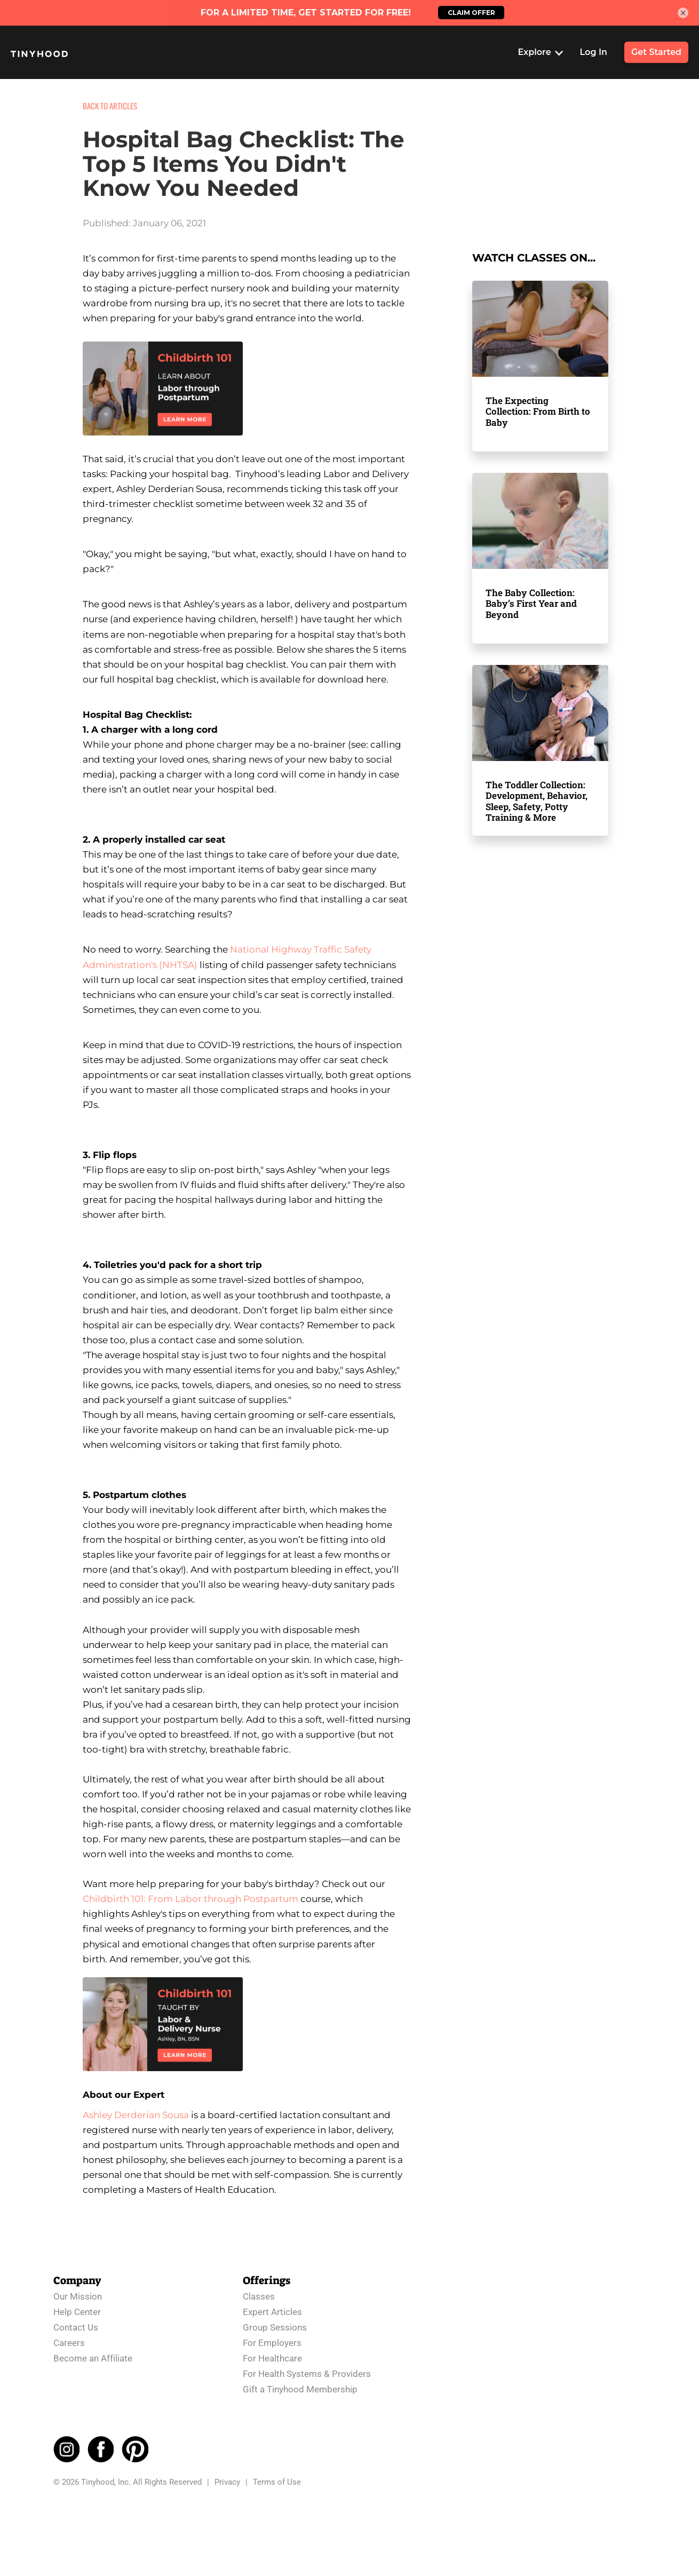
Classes (259, 2291)
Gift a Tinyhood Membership (300, 2384)
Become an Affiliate (92, 2353)
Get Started (656, 52)
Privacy (227, 2477)
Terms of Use (277, 2477)
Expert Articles (272, 2306)
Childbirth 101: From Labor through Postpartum (190, 1898)
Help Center (77, 2306)
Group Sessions (275, 2322)
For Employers (272, 2337)
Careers (69, 2337)
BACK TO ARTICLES (110, 106)
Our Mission (77, 2291)
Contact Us (75, 2322)
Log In (593, 52)
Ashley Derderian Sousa (136, 2115)
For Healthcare (272, 2353)
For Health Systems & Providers (307, 2368)
